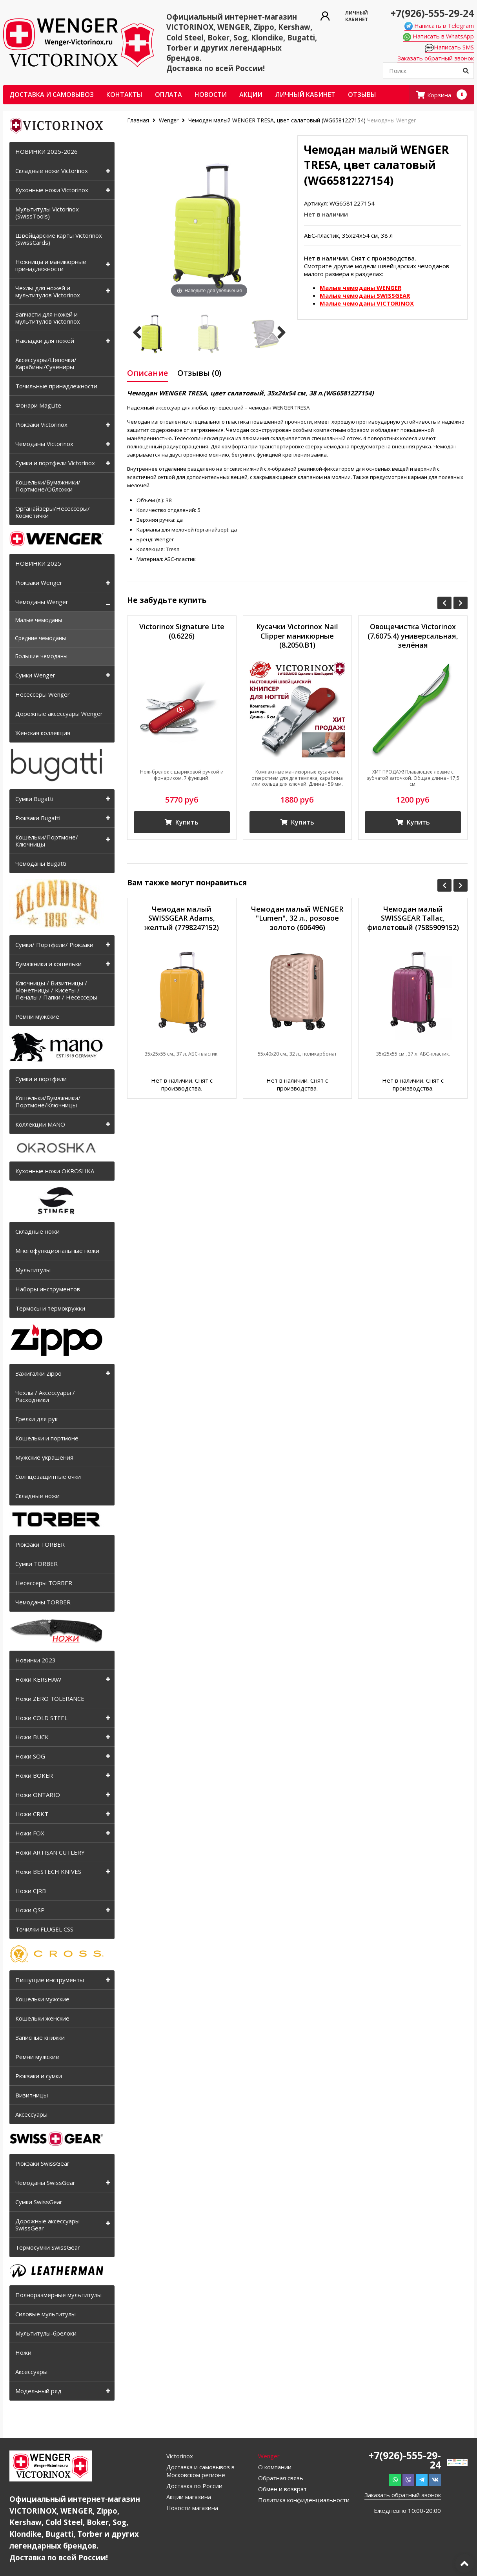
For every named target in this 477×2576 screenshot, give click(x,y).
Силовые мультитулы (45, 2314)
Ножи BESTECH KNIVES (48, 1871)
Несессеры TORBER (43, 1583)
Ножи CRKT (31, 1814)
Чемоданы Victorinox (44, 444)
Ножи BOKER (34, 1775)
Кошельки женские (42, 2018)
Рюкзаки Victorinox (41, 424)
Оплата (168, 94)
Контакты (124, 94)
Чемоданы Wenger (41, 602)
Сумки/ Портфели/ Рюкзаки (54, 944)
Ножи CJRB (30, 1891)
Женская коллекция (42, 733)
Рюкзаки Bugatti (37, 818)
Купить (181, 822)
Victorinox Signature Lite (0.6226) (181, 631)
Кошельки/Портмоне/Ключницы (46, 840)
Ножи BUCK (32, 1737)
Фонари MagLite (38, 405)
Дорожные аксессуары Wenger (59, 713)
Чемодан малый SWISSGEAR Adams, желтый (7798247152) (181, 918)
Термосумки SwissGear (47, 2247)
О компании (274, 2467)
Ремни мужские (37, 1016)
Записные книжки (40, 2037)
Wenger (168, 120)
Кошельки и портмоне (46, 1438)
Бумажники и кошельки (48, 964)
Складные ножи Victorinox (51, 171)
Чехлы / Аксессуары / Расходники (45, 1396)
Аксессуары (31, 2114)
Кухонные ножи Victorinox (51, 190)
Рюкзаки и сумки (38, 2076)
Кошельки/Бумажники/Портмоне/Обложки (47, 485)
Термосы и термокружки (50, 1308)
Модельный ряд (38, 2391)
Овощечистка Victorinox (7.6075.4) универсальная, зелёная (413, 636)
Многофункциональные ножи (57, 1250)
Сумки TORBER (36, 1563)
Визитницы (31, 2095)
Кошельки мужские (42, 1999)
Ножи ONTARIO (37, 1795)
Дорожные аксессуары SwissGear (47, 2224)
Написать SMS (449, 47)
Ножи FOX (29, 1833)
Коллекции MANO (40, 1124)
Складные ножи (37, 1231)
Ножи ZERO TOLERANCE (49, 1698)
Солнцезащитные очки (48, 1476)
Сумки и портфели (41, 1079)
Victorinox (179, 2456)
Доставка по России (194, 2486)
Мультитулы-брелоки (45, 2333)
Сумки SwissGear (38, 2202)
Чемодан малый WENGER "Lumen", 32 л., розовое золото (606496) (297, 918)
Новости (211, 94)
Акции (250, 94)
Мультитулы (33, 1270)
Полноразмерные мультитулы (58, 2295)
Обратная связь (280, 2478)
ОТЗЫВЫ (362, 94)
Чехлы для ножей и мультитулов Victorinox (47, 291)
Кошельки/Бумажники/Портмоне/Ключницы (47, 1101)
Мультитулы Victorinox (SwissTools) (47, 212)
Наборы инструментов (47, 1289)
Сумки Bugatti (34, 799)
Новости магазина (192, 2508)
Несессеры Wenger (42, 694)
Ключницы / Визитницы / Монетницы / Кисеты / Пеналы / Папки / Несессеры (56, 990)
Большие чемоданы (41, 656)
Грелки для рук (36, 1419)
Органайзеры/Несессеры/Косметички (52, 511)
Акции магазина (188, 2497)
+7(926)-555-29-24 (432, 13)
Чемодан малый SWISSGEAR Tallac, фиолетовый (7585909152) (413, 918)
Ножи (23, 2352)
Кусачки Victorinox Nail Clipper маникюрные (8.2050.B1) (297, 636)
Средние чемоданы (40, 638)
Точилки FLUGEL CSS (44, 1929)
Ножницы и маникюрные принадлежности (50, 265)
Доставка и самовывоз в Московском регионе (200, 2471)
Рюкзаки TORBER (40, 1544)
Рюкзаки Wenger (38, 582)
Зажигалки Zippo (38, 1373)
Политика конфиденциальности (304, 2500)
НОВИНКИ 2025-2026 (46, 151)
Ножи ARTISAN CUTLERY (50, 1852)
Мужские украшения (44, 1457)
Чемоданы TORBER (43, 1602)
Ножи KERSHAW (38, 1679)
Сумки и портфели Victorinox (55, 463)
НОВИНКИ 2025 (38, 563)
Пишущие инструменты (49, 1980)
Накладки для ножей (44, 340)
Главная (139, 120)
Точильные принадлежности (56, 386)
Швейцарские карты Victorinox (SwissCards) (58, 238)
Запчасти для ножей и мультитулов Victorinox (47, 317)
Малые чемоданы (38, 620)
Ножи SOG (30, 1756)
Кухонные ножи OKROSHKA (54, 1171)
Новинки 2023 (35, 1660)
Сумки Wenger (35, 675)
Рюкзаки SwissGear (42, 2163)
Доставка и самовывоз (51, 94)
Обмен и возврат (282, 2489)
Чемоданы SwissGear (45, 2182)
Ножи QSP (30, 1910)
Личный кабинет (305, 94)
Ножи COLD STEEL (41, 1718)
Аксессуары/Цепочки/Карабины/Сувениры (45, 363)
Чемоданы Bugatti (40, 863)
